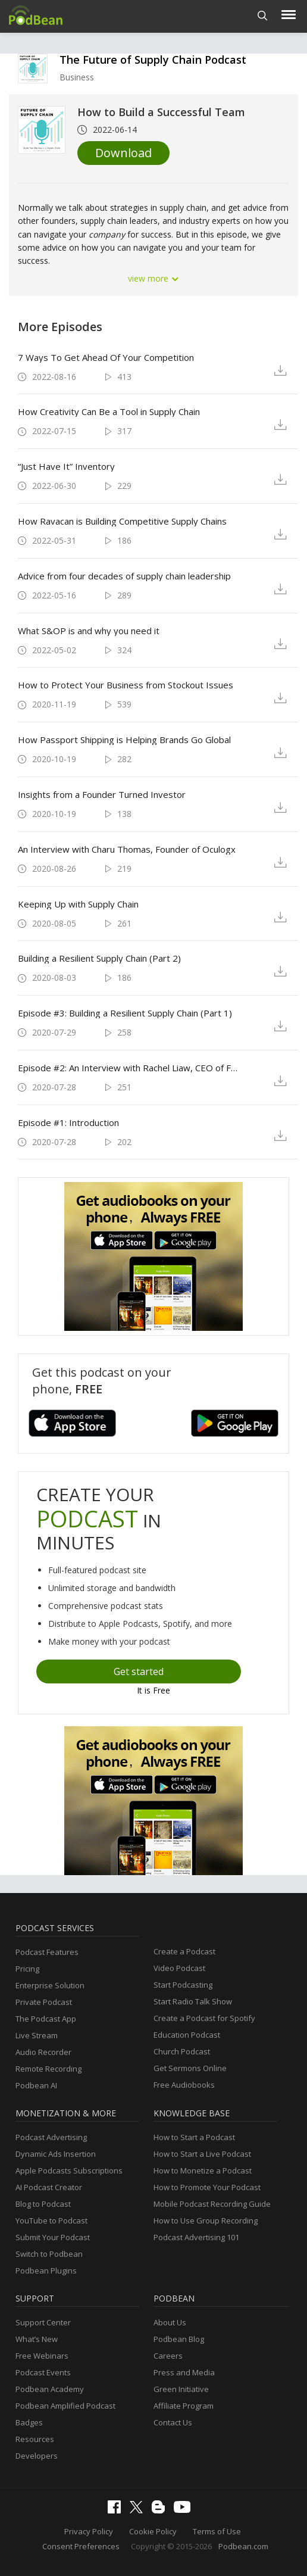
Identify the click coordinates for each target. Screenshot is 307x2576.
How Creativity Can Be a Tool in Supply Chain (109, 411)
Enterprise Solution (49, 1985)
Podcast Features (47, 1952)
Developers (36, 2455)
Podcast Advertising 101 (196, 2237)
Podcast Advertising (51, 2137)
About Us (170, 2322)
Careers (168, 2355)
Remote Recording (48, 2068)
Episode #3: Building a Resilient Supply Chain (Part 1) (125, 1013)
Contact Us (173, 2422)
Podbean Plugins (46, 2270)
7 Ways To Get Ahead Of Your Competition (106, 357)
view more (153, 278)
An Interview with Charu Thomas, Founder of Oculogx (127, 849)
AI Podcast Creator (48, 2187)
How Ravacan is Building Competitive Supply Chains (122, 521)
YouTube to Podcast (51, 2220)
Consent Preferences (81, 2546)
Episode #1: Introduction (68, 1122)
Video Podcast (179, 1968)
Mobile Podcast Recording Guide (212, 2203)
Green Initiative (181, 2389)
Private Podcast (43, 2002)
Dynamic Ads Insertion (55, 2153)
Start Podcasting (183, 1984)
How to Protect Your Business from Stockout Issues (125, 684)
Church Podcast (182, 2051)
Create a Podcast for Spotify (204, 2018)
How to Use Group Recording (206, 2220)
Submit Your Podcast (52, 2237)
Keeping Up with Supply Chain (78, 904)
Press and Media (184, 2372)
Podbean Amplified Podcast (65, 2405)
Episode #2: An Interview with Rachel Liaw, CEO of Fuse (130, 1067)
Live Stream (36, 2035)
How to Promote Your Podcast (207, 2187)
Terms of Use (217, 2531)
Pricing (27, 1968)
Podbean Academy (49, 2389)
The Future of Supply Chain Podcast (152, 59)
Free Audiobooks (184, 2084)
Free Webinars (41, 2355)
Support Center (43, 2322)
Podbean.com (243, 2546)
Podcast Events (43, 2372)
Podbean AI (36, 2085)
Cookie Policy (153, 2531)
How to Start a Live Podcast (202, 2153)
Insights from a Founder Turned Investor (102, 794)
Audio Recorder (43, 2052)
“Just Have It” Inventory (66, 466)
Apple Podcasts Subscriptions (69, 2170)
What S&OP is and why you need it (88, 630)
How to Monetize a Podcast (203, 2170)
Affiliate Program (184, 2405)
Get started (139, 1671)
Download (123, 153)
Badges (29, 2422)
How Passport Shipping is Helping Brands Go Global (124, 739)
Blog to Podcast (43, 2203)
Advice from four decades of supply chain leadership (124, 575)
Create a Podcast (184, 1951)
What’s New (36, 2339)
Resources (34, 2439)
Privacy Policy (88, 2531)
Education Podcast (187, 2034)
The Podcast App (45, 2018)
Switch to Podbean (49, 2253)
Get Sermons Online (190, 2068)
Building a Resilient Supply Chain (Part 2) (99, 958)
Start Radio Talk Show (193, 2001)
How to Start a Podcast (194, 2137)
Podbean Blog (179, 2339)
